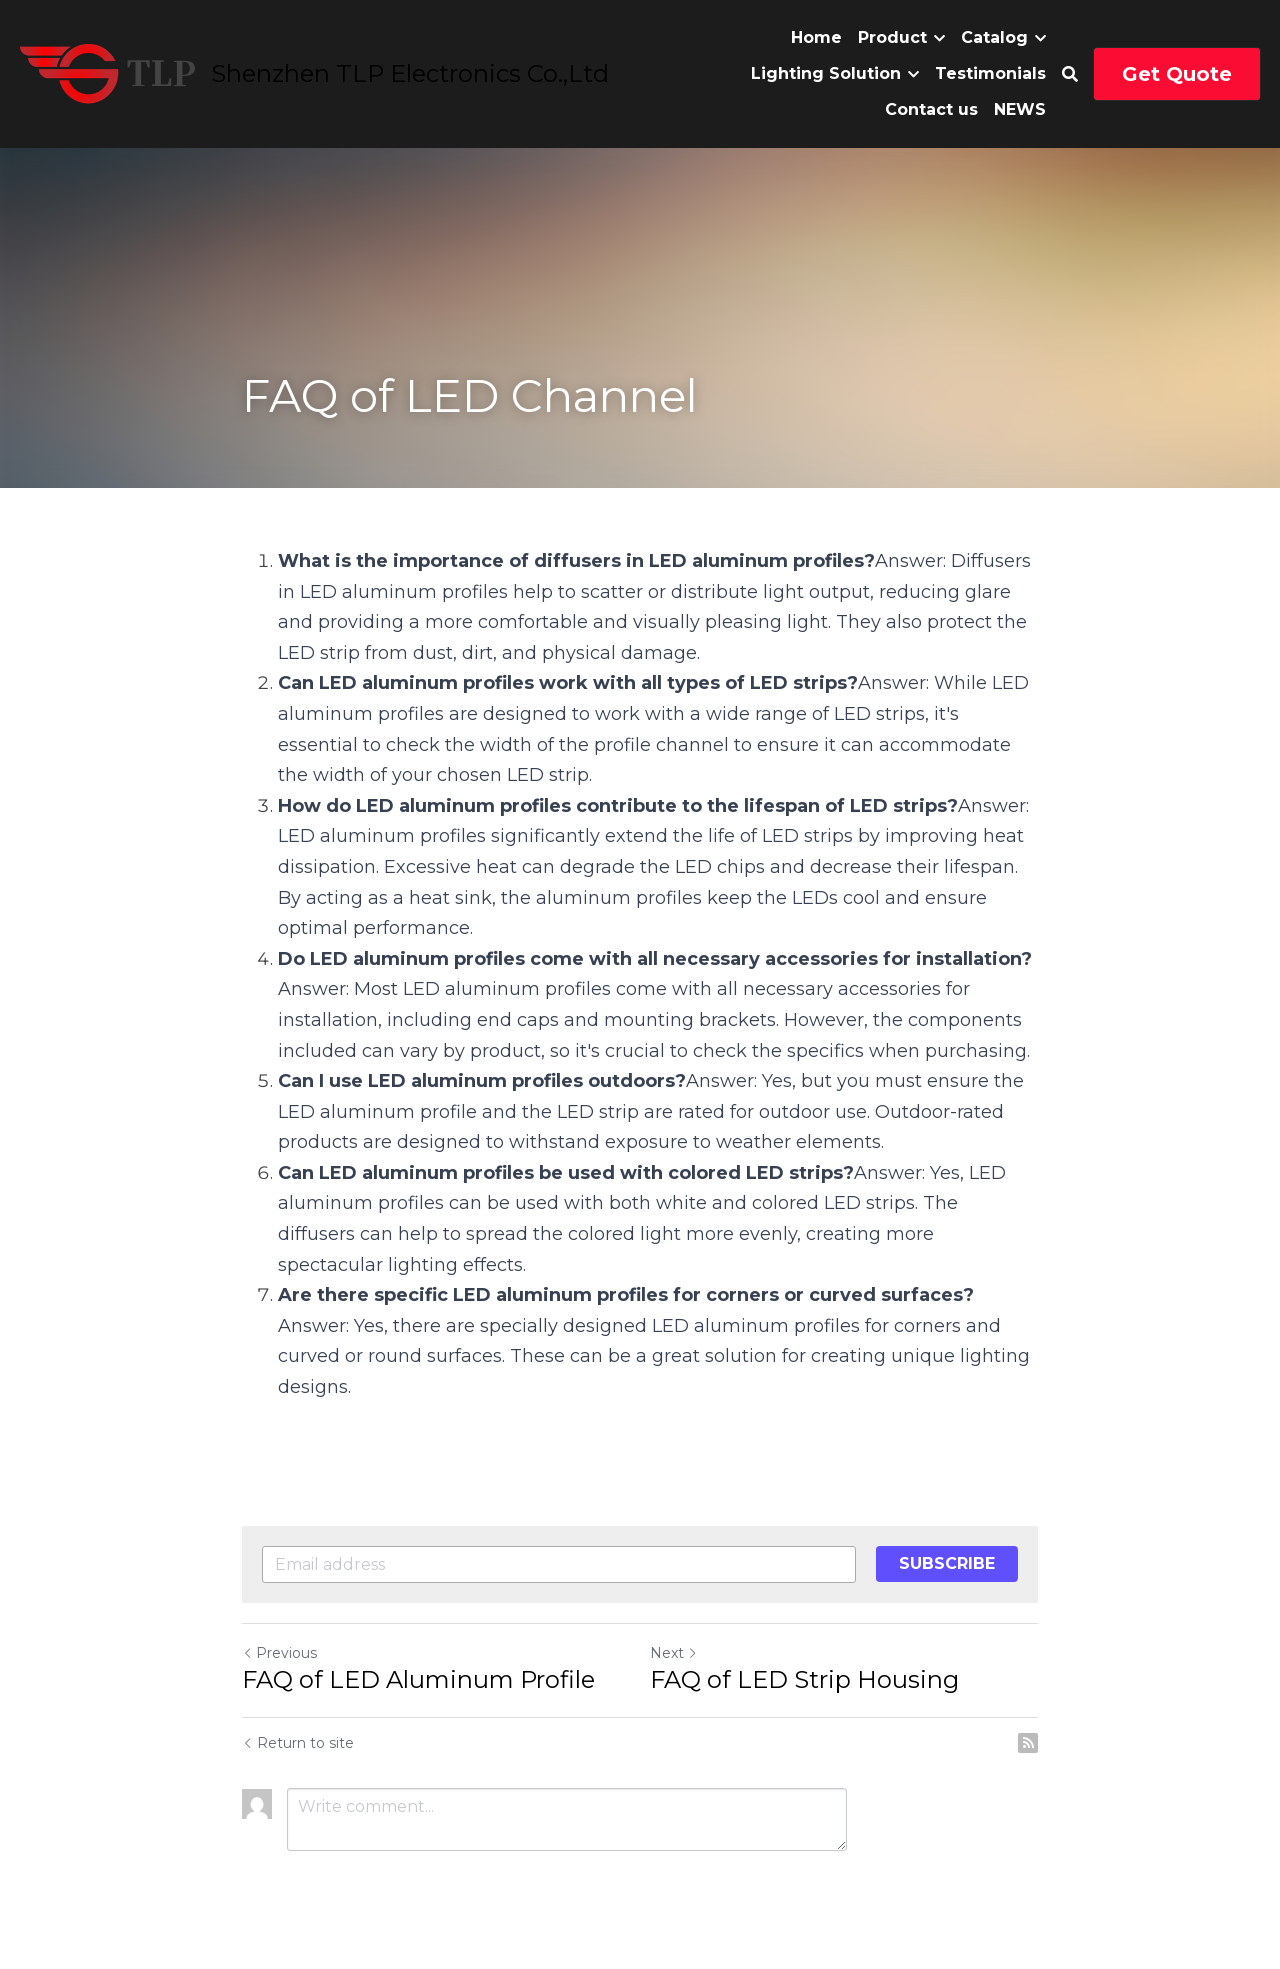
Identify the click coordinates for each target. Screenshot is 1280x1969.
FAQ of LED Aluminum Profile (418, 1679)
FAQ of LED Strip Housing (804, 1679)
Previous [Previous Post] (279, 1653)
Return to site (298, 1743)
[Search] (1070, 74)
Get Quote (1177, 74)
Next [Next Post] (674, 1653)
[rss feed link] (1028, 1743)
